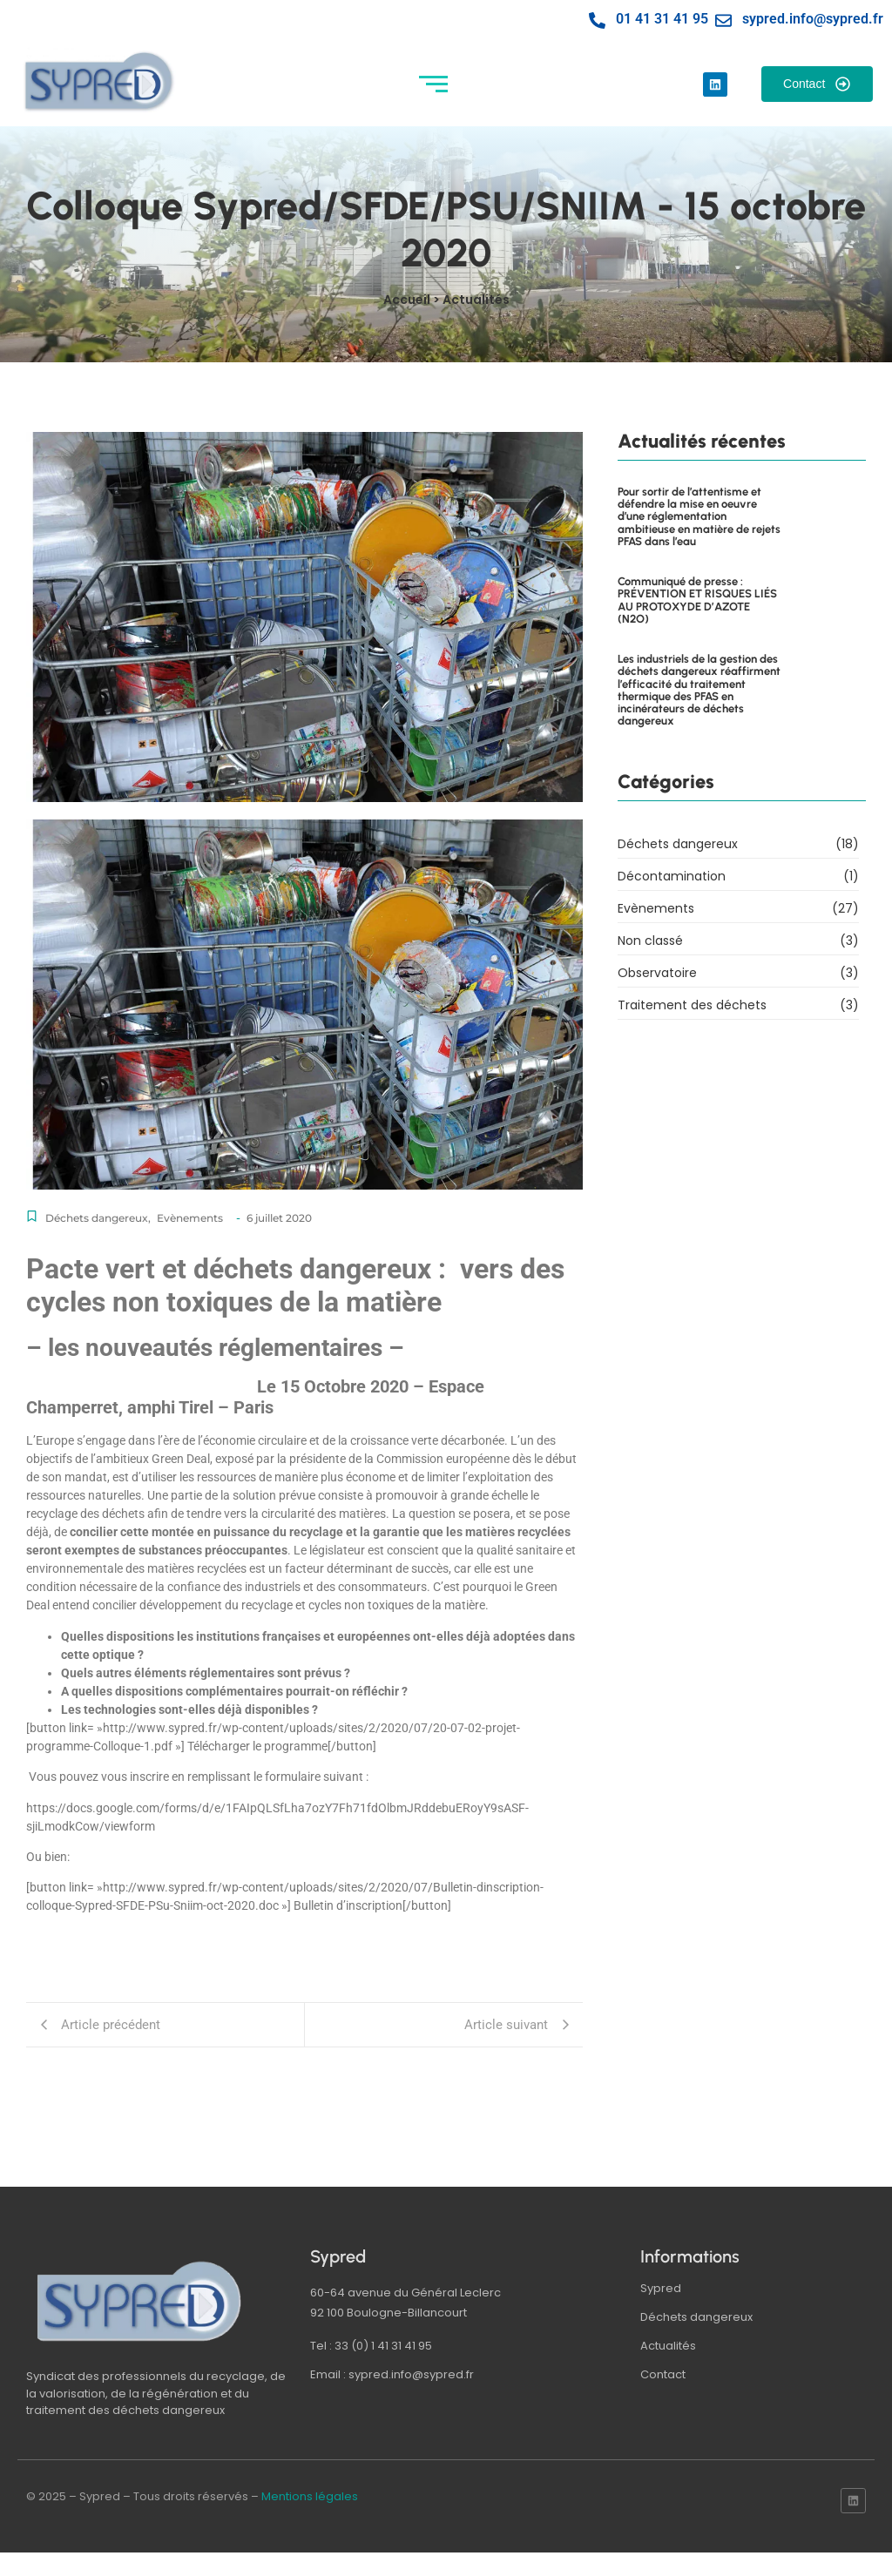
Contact (663, 2374)
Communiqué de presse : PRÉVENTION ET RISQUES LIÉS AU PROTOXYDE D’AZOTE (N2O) (697, 600)
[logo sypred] (139, 2301)
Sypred (660, 2288)
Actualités (668, 2345)
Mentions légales (309, 2496)
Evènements (190, 1217)
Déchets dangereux (98, 1217)
